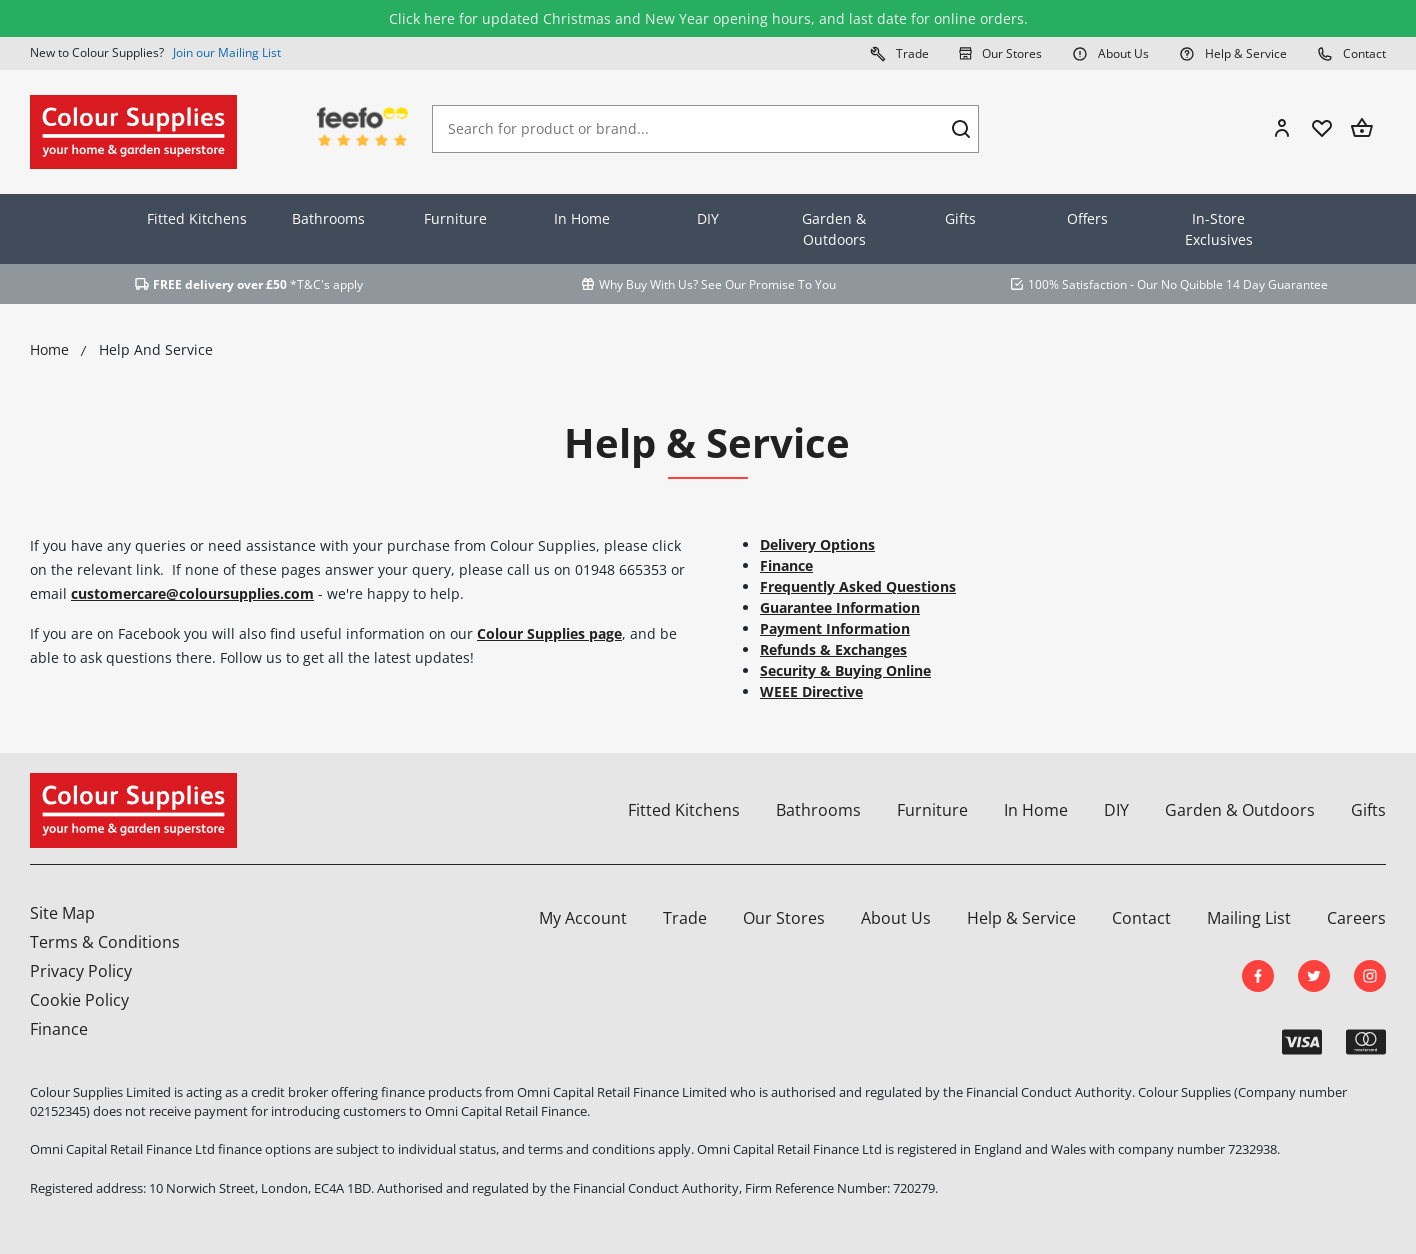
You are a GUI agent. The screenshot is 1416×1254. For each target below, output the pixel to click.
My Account (583, 918)
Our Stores (1000, 53)
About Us (1110, 53)
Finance (786, 565)
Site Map (62, 913)
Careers (1356, 918)
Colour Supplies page (549, 633)
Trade (899, 53)
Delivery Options (817, 544)
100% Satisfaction (1077, 284)
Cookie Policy (79, 1000)
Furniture (455, 218)
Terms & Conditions (105, 942)
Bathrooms (328, 218)
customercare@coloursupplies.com (192, 593)
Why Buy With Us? (648, 284)
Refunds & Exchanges (833, 649)
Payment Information (835, 628)
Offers (1087, 218)
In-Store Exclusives (1219, 229)
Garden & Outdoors (834, 229)
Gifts (960, 218)
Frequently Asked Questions (858, 586)
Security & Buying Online (845, 670)
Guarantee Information (840, 607)
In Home (582, 218)
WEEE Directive (811, 691)
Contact (1351, 53)
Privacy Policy (81, 971)
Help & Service (1233, 53)
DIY (708, 218)
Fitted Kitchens (197, 218)
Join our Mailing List (227, 52)
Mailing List (1249, 918)
